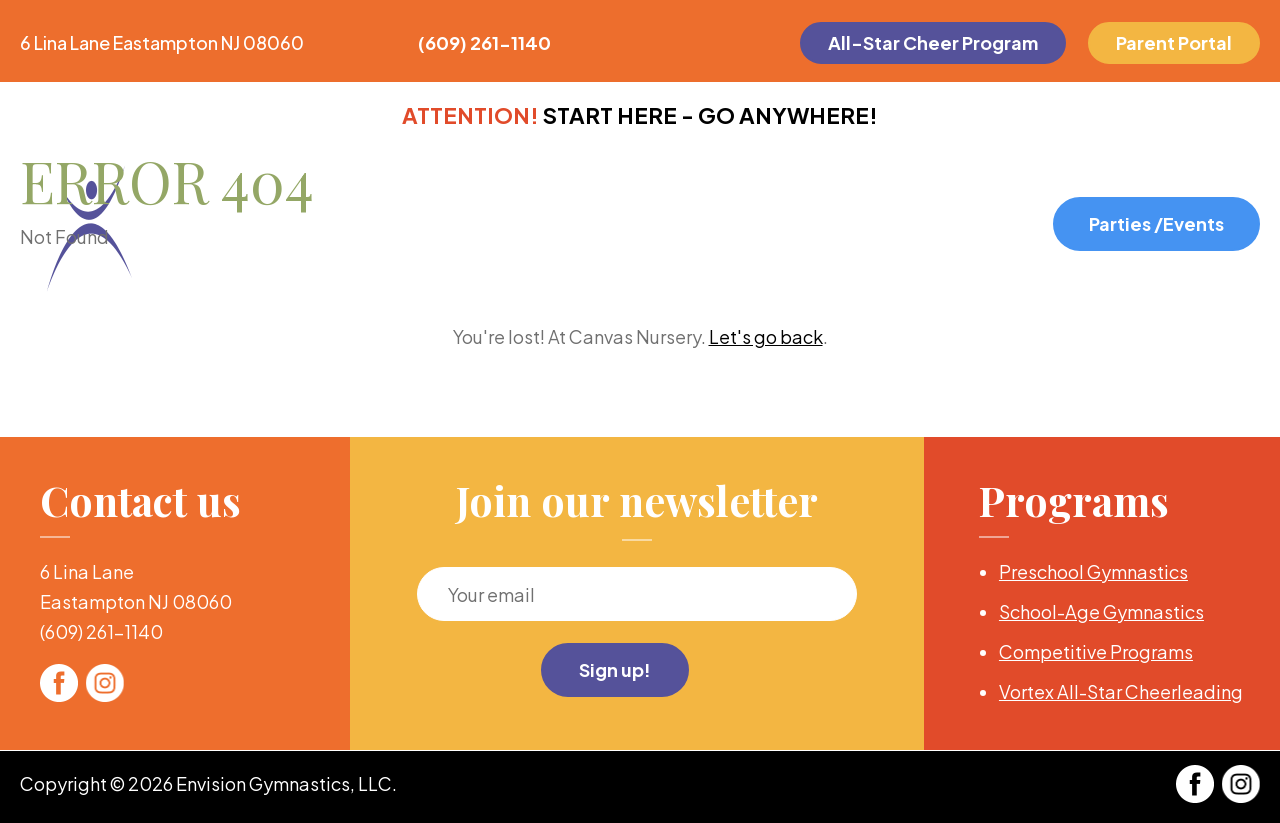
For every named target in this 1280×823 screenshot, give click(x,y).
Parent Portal (1174, 42)
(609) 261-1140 (484, 42)
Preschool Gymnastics (1093, 571)
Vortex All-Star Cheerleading (1121, 691)
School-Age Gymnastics (1101, 611)
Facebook (59, 683)
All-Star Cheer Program (933, 42)
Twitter (105, 683)
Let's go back (766, 336)
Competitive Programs (1096, 651)
